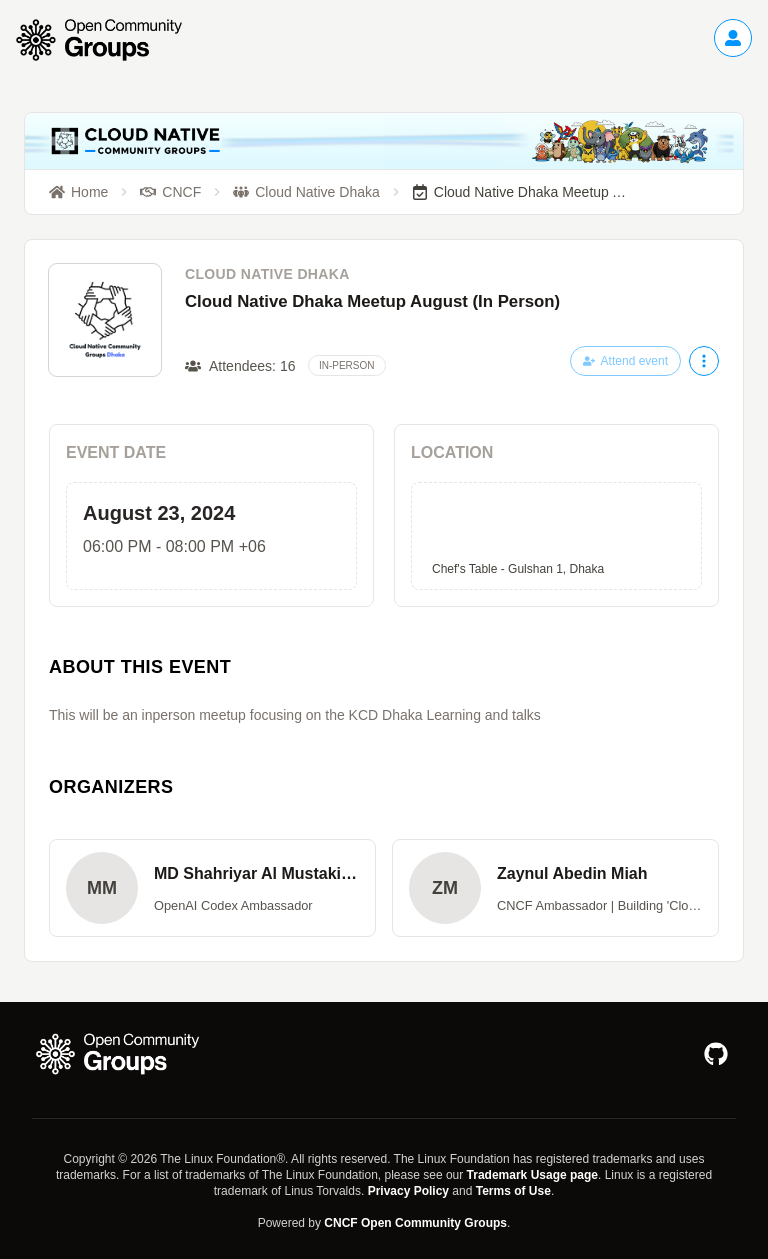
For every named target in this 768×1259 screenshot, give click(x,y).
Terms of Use (513, 1191)
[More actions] (704, 361)
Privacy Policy (408, 1191)
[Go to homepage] (109, 40)
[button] (212, 888)
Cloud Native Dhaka (267, 274)
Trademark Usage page (532, 1175)
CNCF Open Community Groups (415, 1223)
